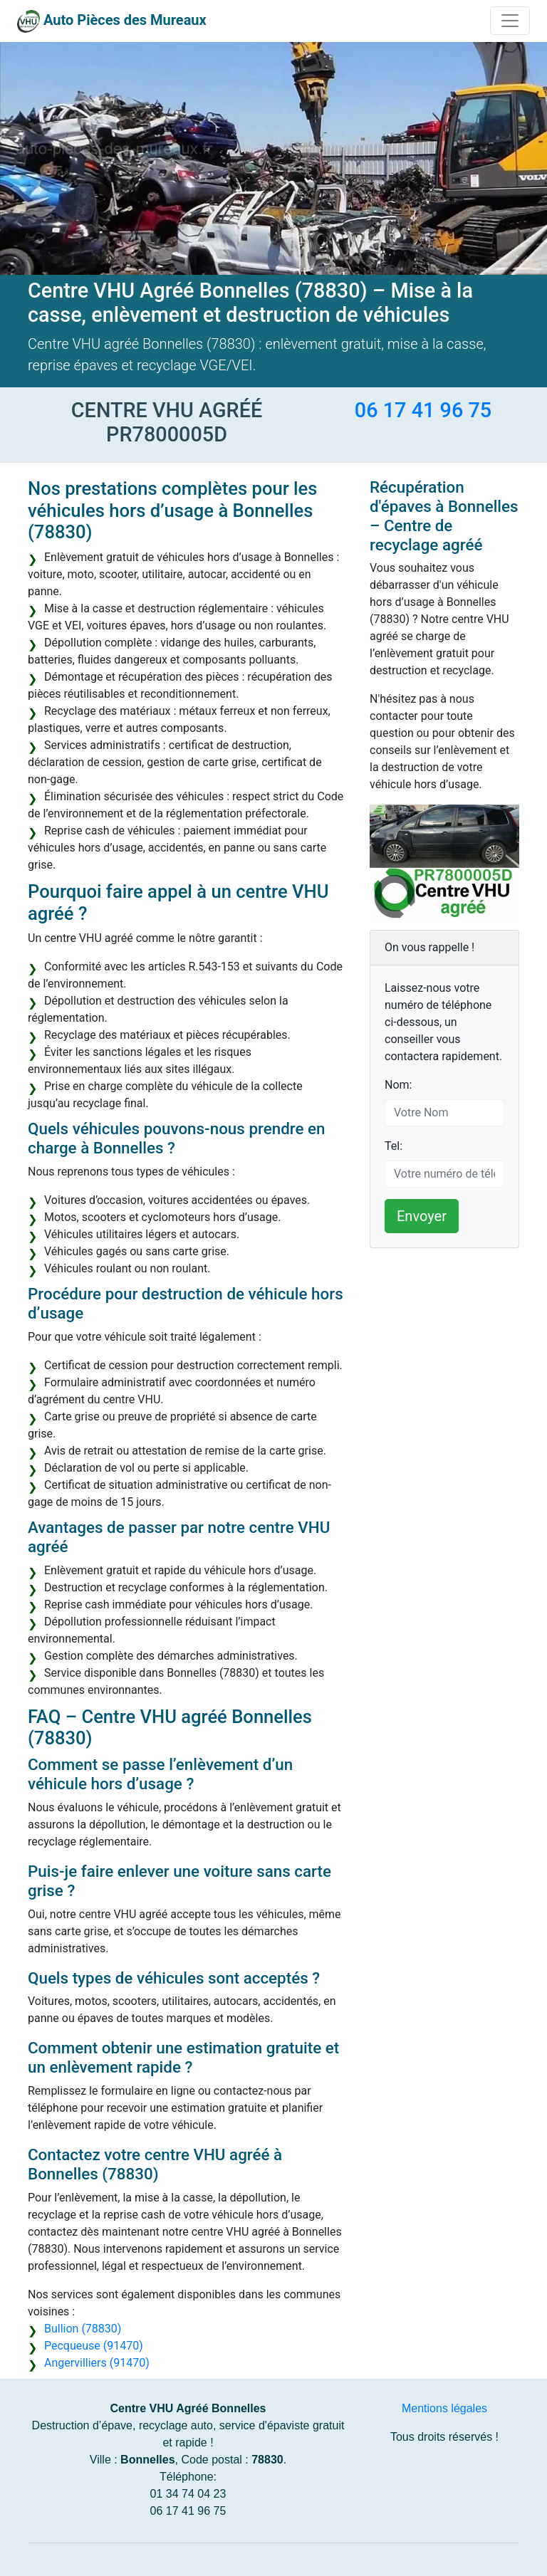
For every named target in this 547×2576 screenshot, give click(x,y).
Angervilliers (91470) (97, 2363)
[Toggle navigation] (510, 20)
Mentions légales (444, 2408)
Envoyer (422, 1216)
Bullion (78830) (82, 2328)
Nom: (398, 1084)
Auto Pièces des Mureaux (125, 19)
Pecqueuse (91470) (93, 2345)
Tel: (393, 1146)
